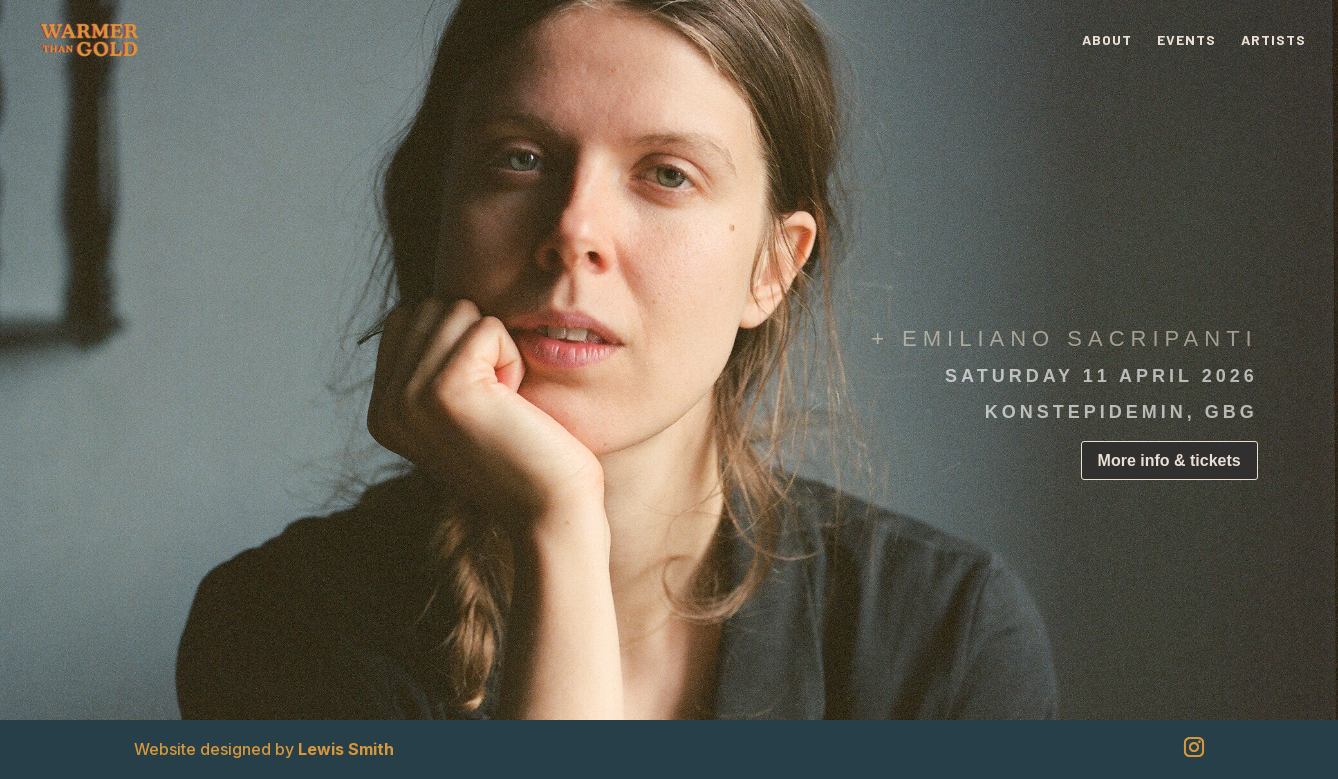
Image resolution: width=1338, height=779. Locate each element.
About (1107, 40)
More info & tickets (1169, 460)
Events (1186, 40)
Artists (1273, 40)
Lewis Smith (346, 749)
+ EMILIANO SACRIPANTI (1064, 338)
